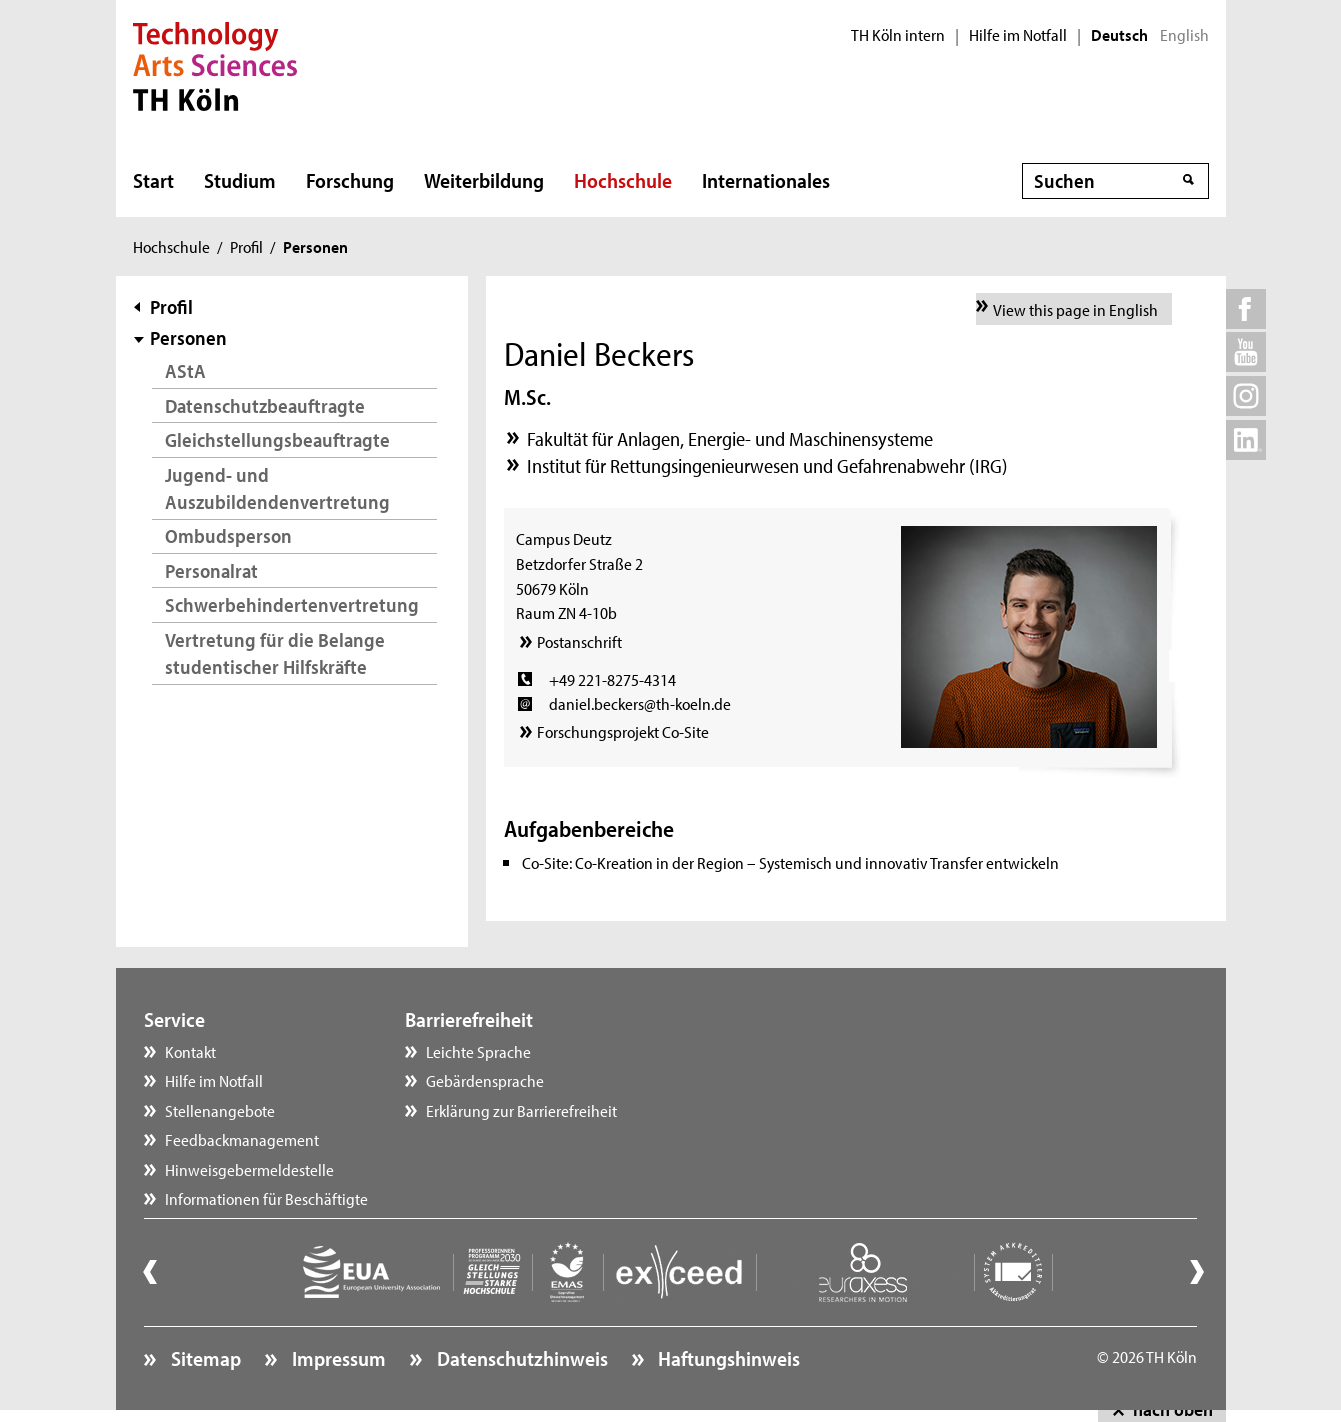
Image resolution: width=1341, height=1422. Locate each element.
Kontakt (190, 1051)
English (1184, 35)
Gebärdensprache (485, 1080)
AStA (185, 370)
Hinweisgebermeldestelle (249, 1169)
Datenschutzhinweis (520, 1358)
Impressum (337, 1358)
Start (153, 180)
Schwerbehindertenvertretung (292, 604)
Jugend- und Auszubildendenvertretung (277, 488)
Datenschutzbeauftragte (265, 405)
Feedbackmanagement (242, 1139)
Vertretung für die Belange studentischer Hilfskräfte (275, 653)
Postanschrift (579, 641)
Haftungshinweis (727, 1358)
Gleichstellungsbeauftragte (277, 439)
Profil (246, 246)
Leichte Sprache (478, 1051)
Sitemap (204, 1358)
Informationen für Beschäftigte (266, 1198)
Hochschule (623, 180)
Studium (240, 180)
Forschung (350, 180)
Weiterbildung (484, 180)
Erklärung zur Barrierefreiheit (521, 1110)
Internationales (766, 180)
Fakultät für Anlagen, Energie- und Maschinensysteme (730, 438)
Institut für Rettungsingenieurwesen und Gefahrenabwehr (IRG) (767, 465)
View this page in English (1075, 309)
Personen (188, 337)
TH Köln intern (898, 35)
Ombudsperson (228, 535)
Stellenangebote (220, 1110)
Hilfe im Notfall (1018, 35)
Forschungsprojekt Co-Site (623, 731)
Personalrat (211, 570)
